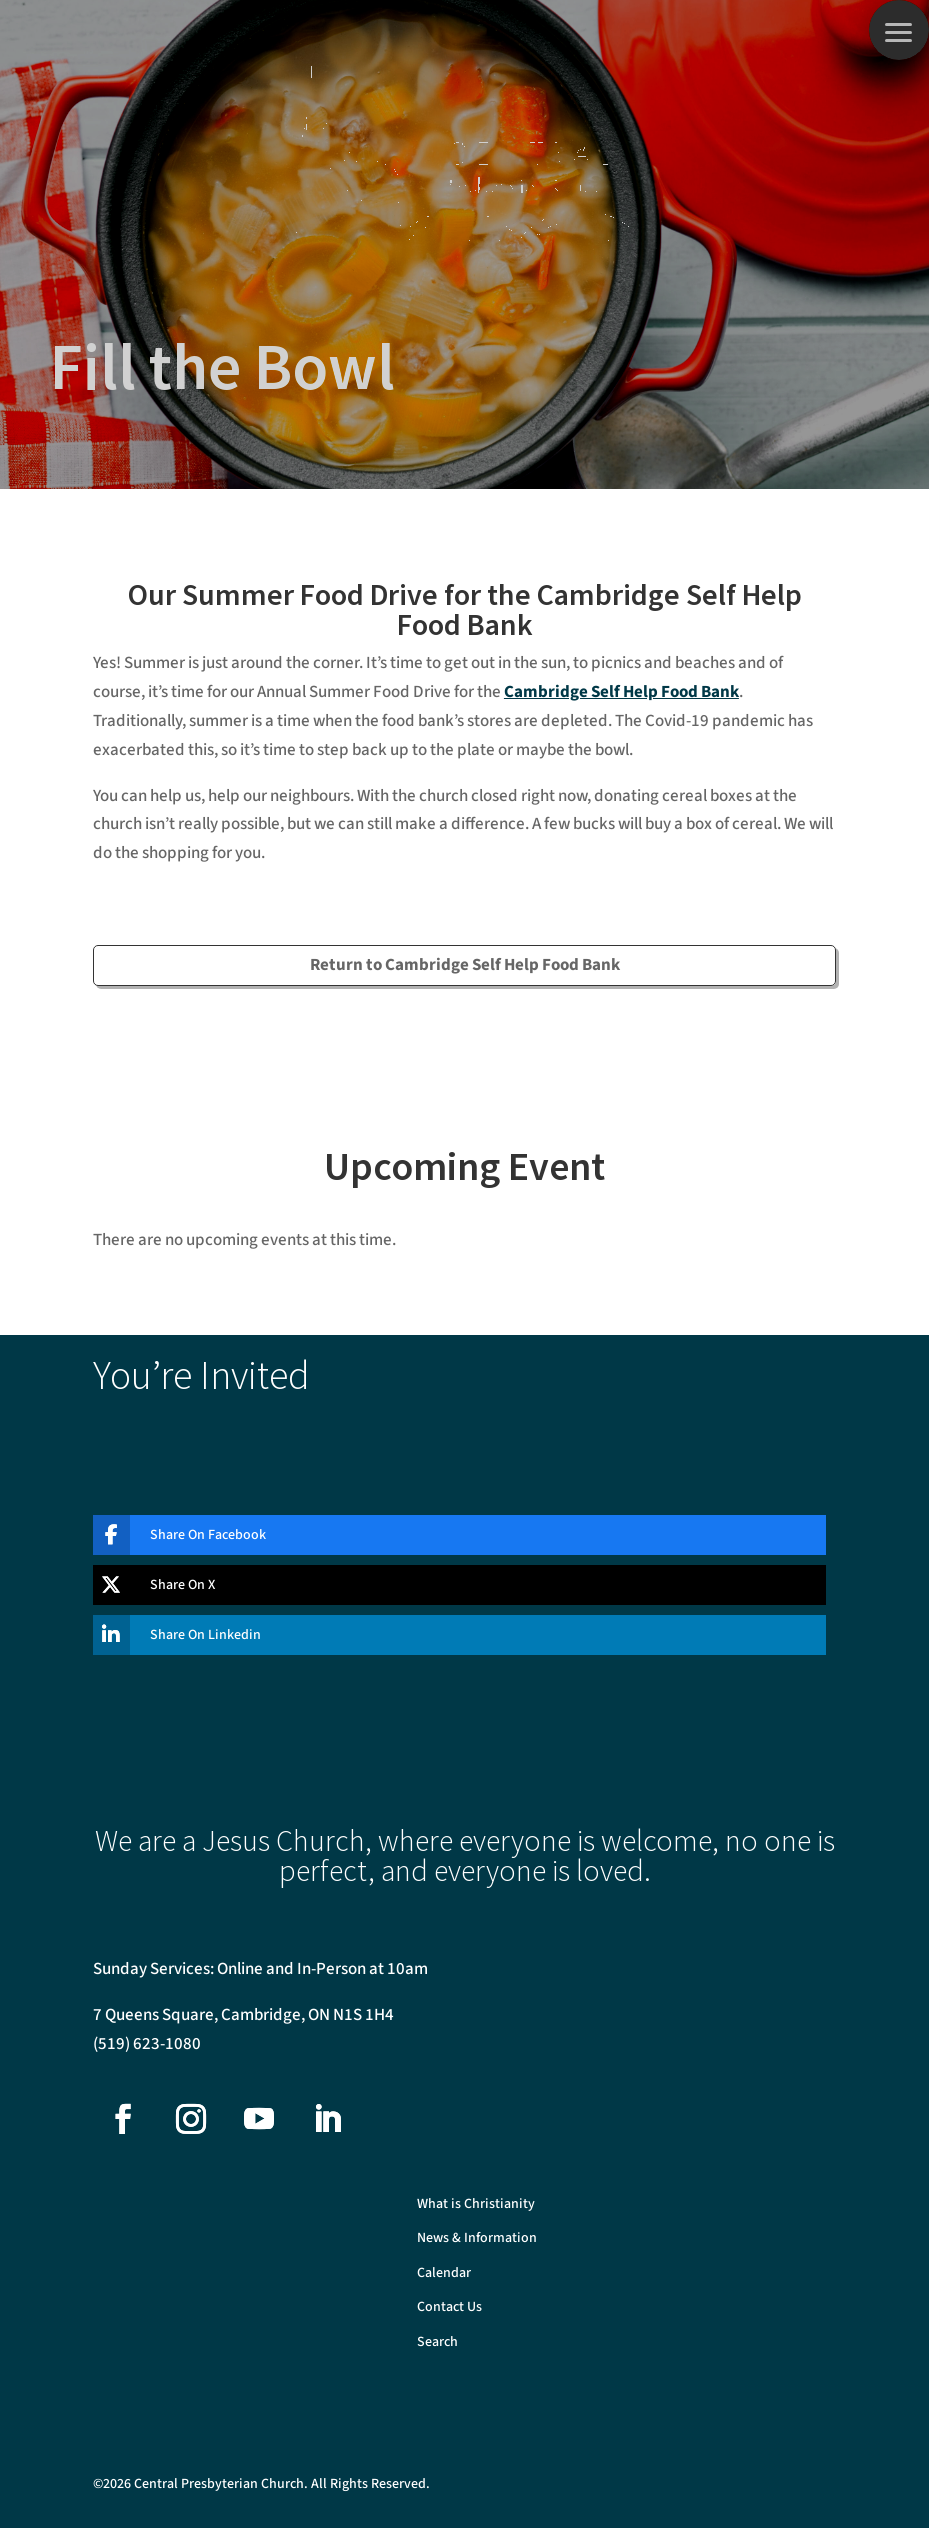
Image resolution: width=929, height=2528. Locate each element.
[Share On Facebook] (444, 1535)
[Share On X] (444, 1585)
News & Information (477, 2238)
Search (437, 2342)
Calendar (444, 2273)
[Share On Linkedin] (444, 1635)
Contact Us (449, 2307)
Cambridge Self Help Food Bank (621, 692)
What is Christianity (476, 2204)
